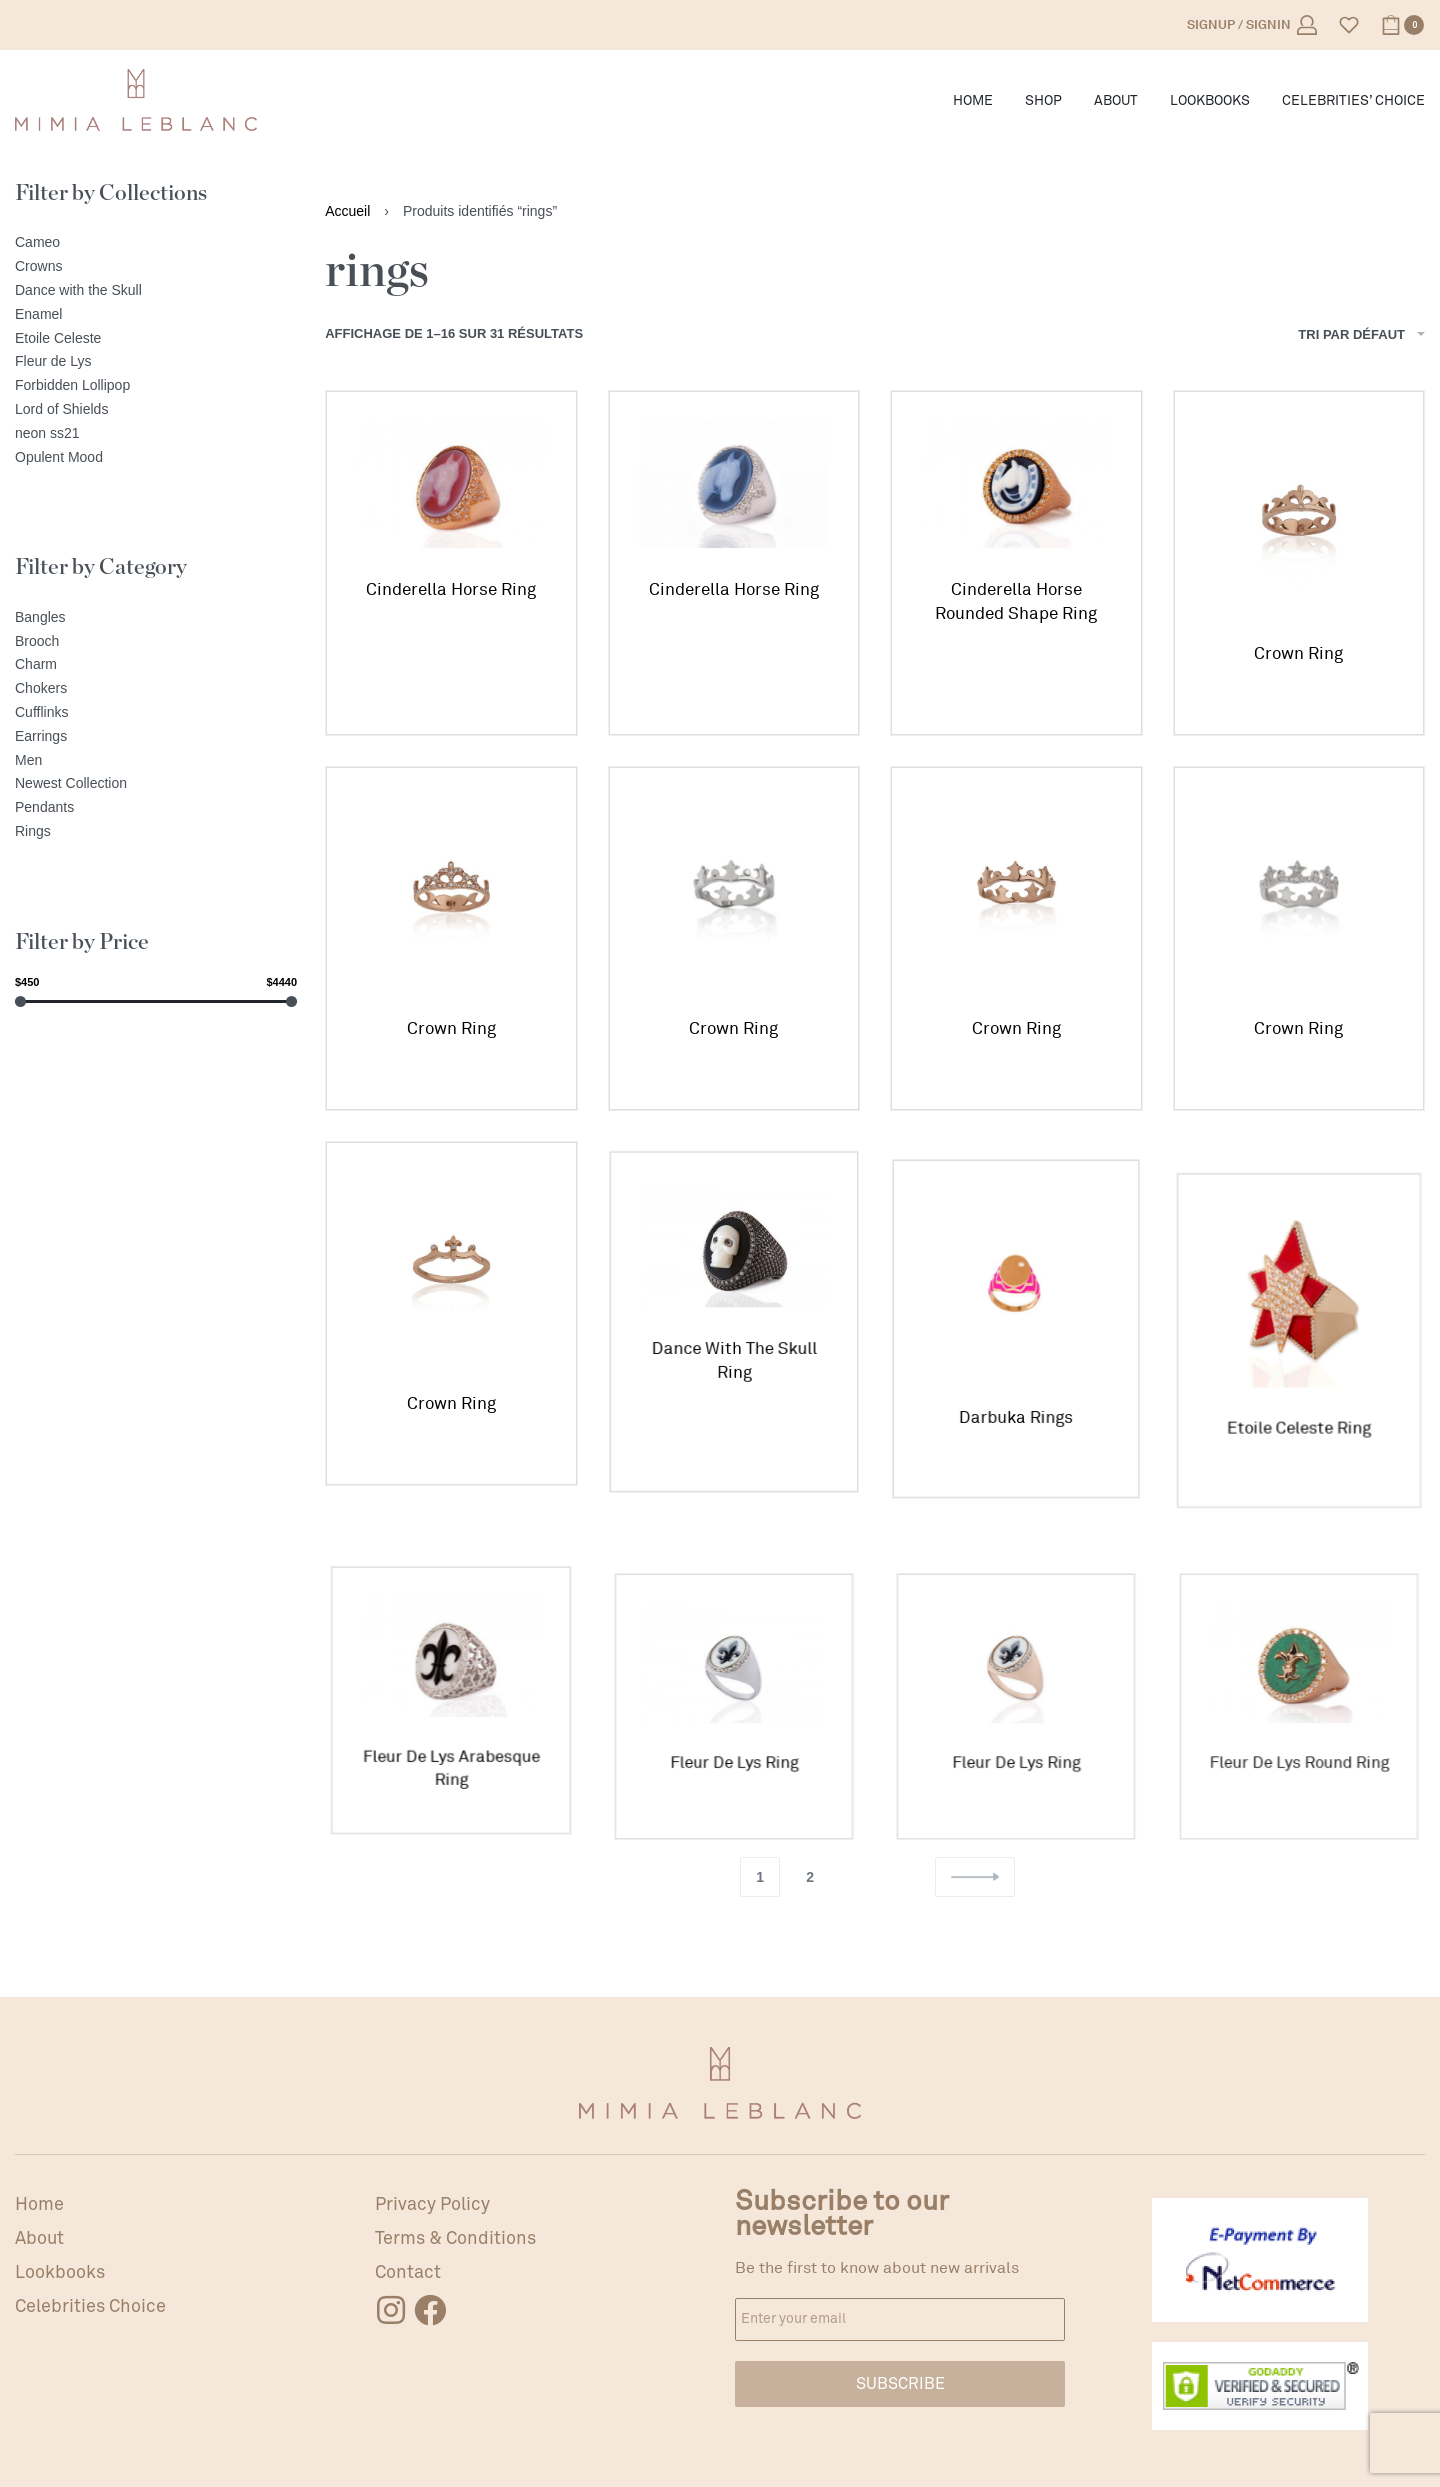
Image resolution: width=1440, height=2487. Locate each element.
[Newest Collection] (156, 784)
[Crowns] (156, 267)
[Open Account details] (1252, 25)
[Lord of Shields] (156, 410)
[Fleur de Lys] (156, 362)
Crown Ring (1298, 653)
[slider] (20, 1001)
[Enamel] (156, 315)
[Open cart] (1402, 25)
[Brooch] (156, 642)
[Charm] (156, 665)
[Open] (1349, 25)
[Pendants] (156, 808)
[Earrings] (156, 737)
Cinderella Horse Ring (451, 589)
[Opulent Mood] (156, 458)
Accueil (347, 211)
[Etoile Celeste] (156, 339)
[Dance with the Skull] (156, 291)
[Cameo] (156, 243)
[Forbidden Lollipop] (156, 386)
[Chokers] (156, 689)
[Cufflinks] (156, 713)
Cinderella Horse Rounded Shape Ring (1016, 601)
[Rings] (156, 832)
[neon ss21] (156, 434)
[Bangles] (156, 618)
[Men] (156, 761)
